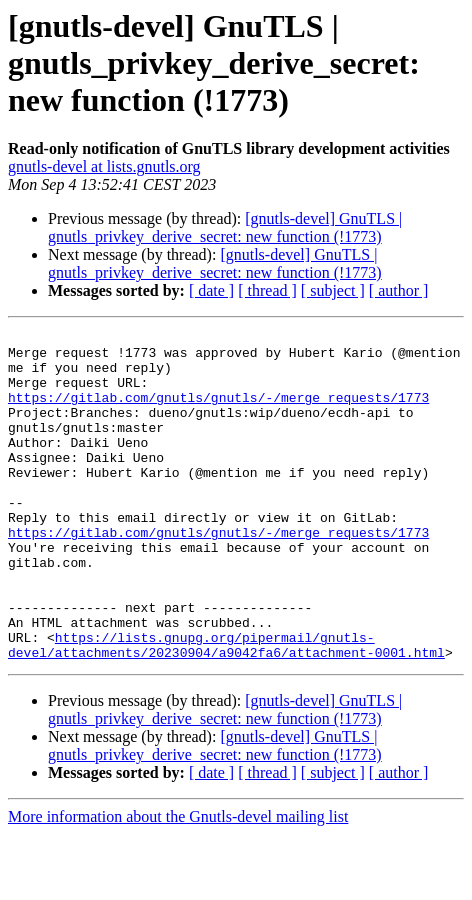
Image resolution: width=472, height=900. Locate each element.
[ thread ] (267, 290)
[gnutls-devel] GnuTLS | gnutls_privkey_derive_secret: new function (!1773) (225, 227)
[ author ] (399, 290)
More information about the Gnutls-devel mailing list (178, 882)
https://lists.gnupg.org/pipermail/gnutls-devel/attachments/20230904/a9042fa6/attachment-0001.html (226, 709)
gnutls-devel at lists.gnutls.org (104, 166)
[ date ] (211, 290)
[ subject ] (333, 290)
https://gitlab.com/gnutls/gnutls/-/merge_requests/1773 (218, 412)
